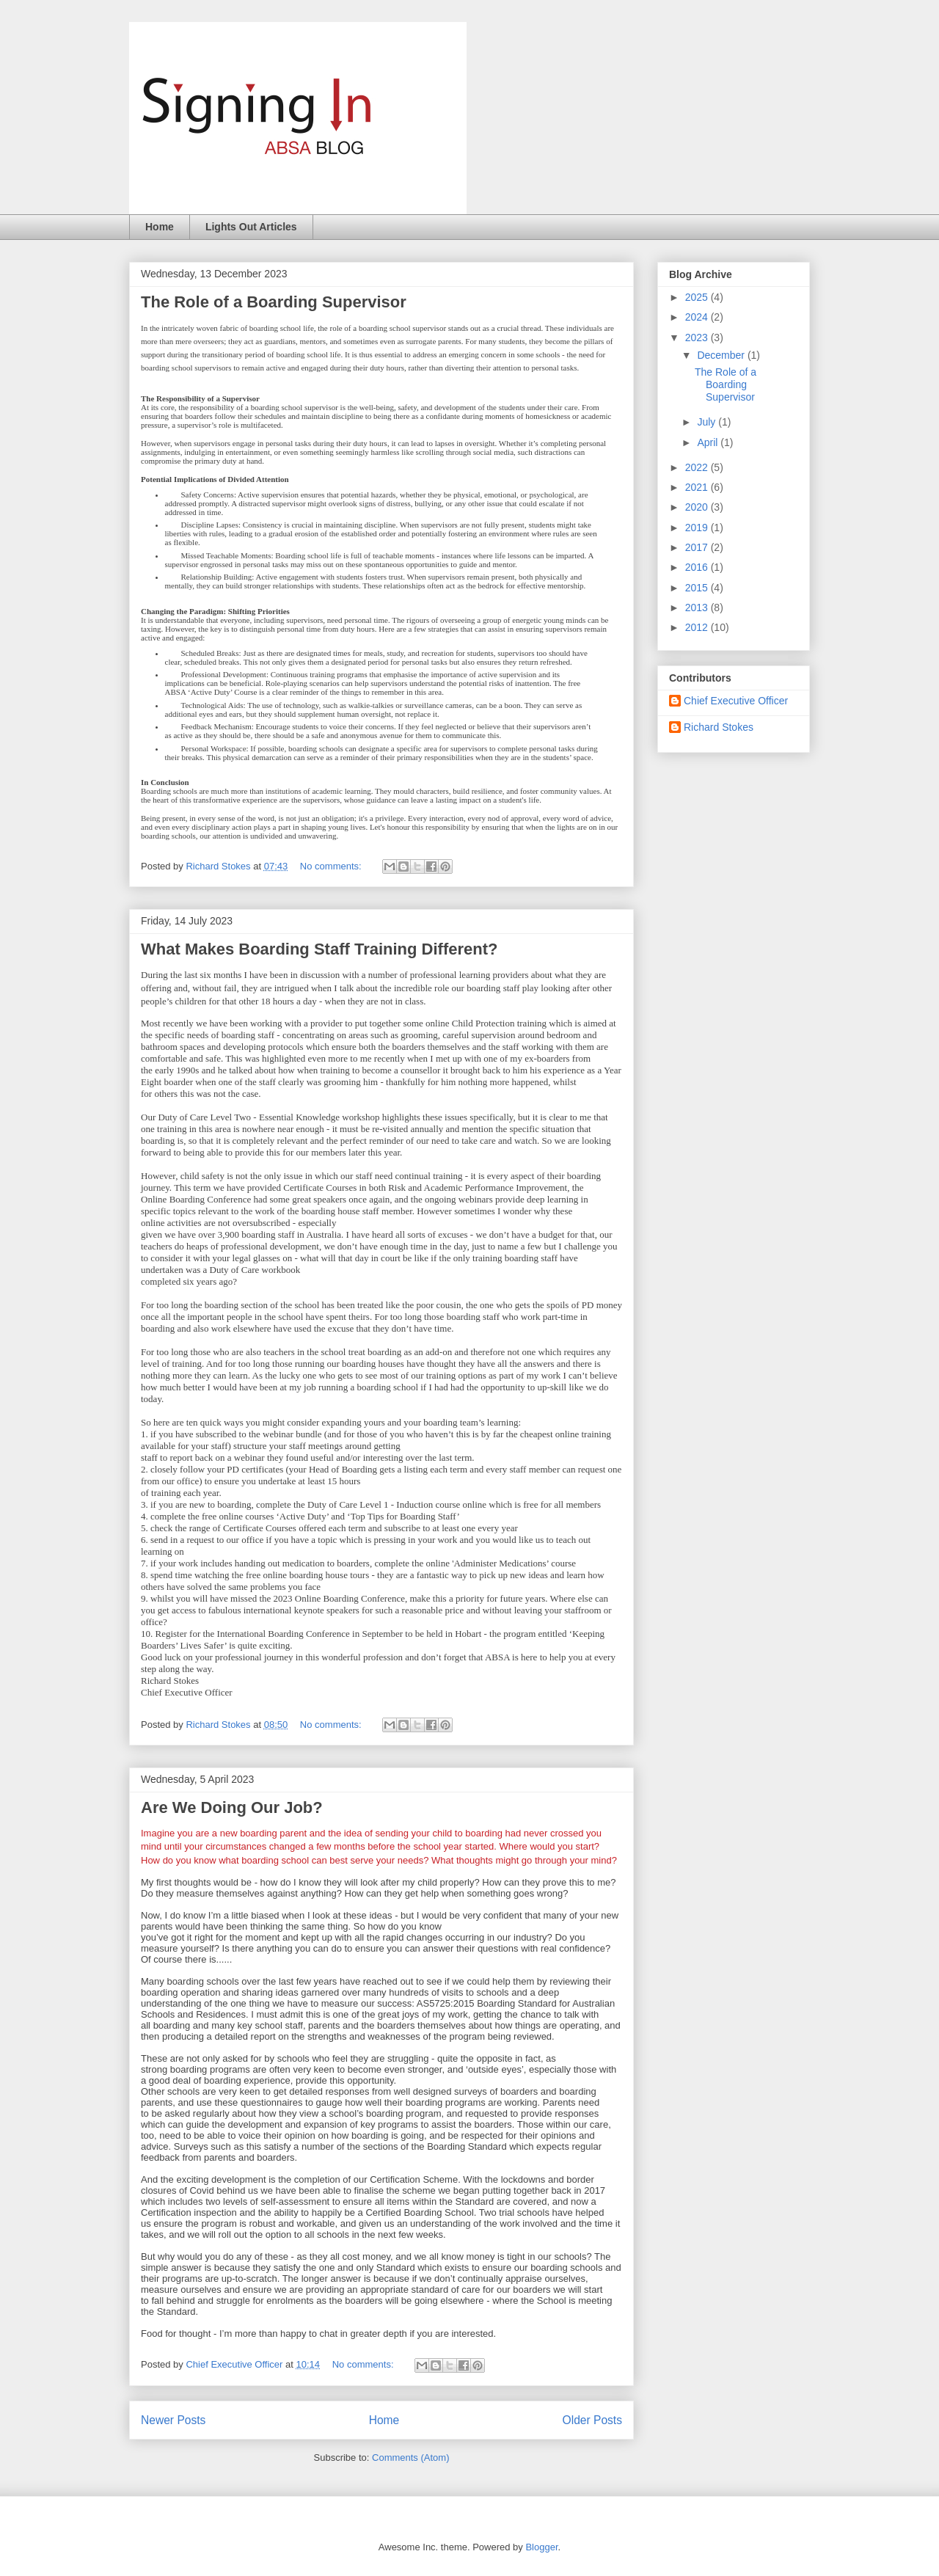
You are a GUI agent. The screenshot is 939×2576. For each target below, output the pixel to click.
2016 (698, 567)
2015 (698, 588)
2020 (698, 507)
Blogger (541, 2547)
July (707, 422)
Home (159, 227)
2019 (698, 527)
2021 (698, 487)
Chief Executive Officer (736, 701)
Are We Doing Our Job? (232, 1807)
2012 (698, 627)
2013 (698, 607)
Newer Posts (173, 2420)
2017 (698, 547)
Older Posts (592, 2420)
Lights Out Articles (251, 227)
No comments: (332, 866)
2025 (698, 297)
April (708, 442)
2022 (698, 467)
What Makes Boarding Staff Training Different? (319, 949)
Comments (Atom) (410, 2457)
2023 (698, 337)
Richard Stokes (718, 727)
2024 (698, 317)
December (722, 355)
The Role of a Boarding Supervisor (273, 302)
